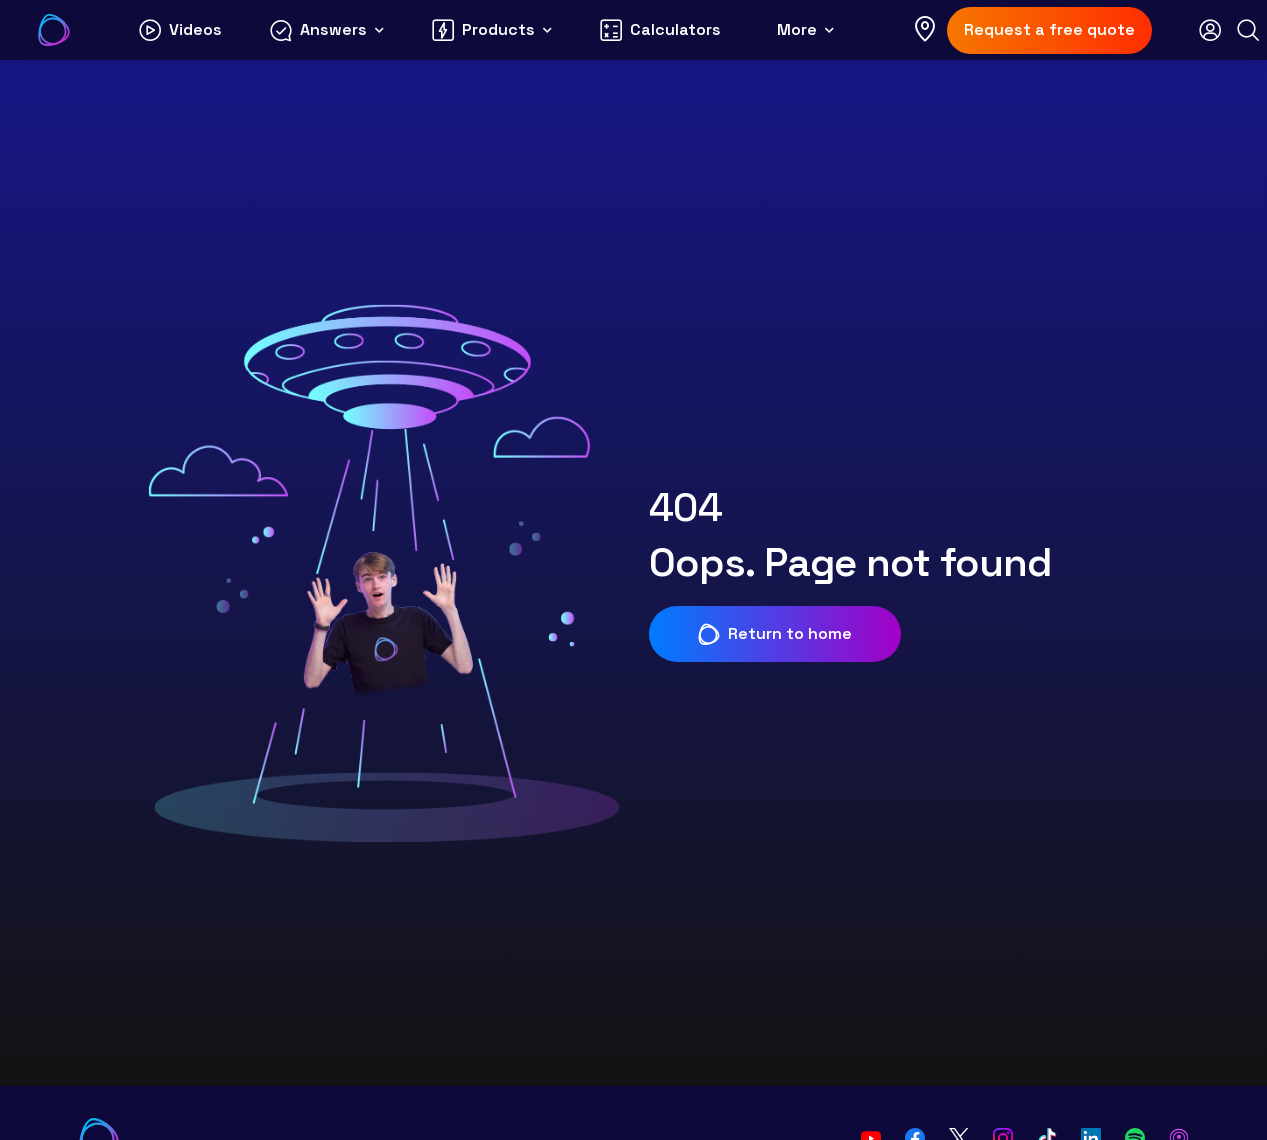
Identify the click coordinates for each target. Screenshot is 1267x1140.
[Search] (1248, 30)
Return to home (775, 634)
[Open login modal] (1210, 30)
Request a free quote (1049, 29)
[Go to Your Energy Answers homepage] (54, 30)
